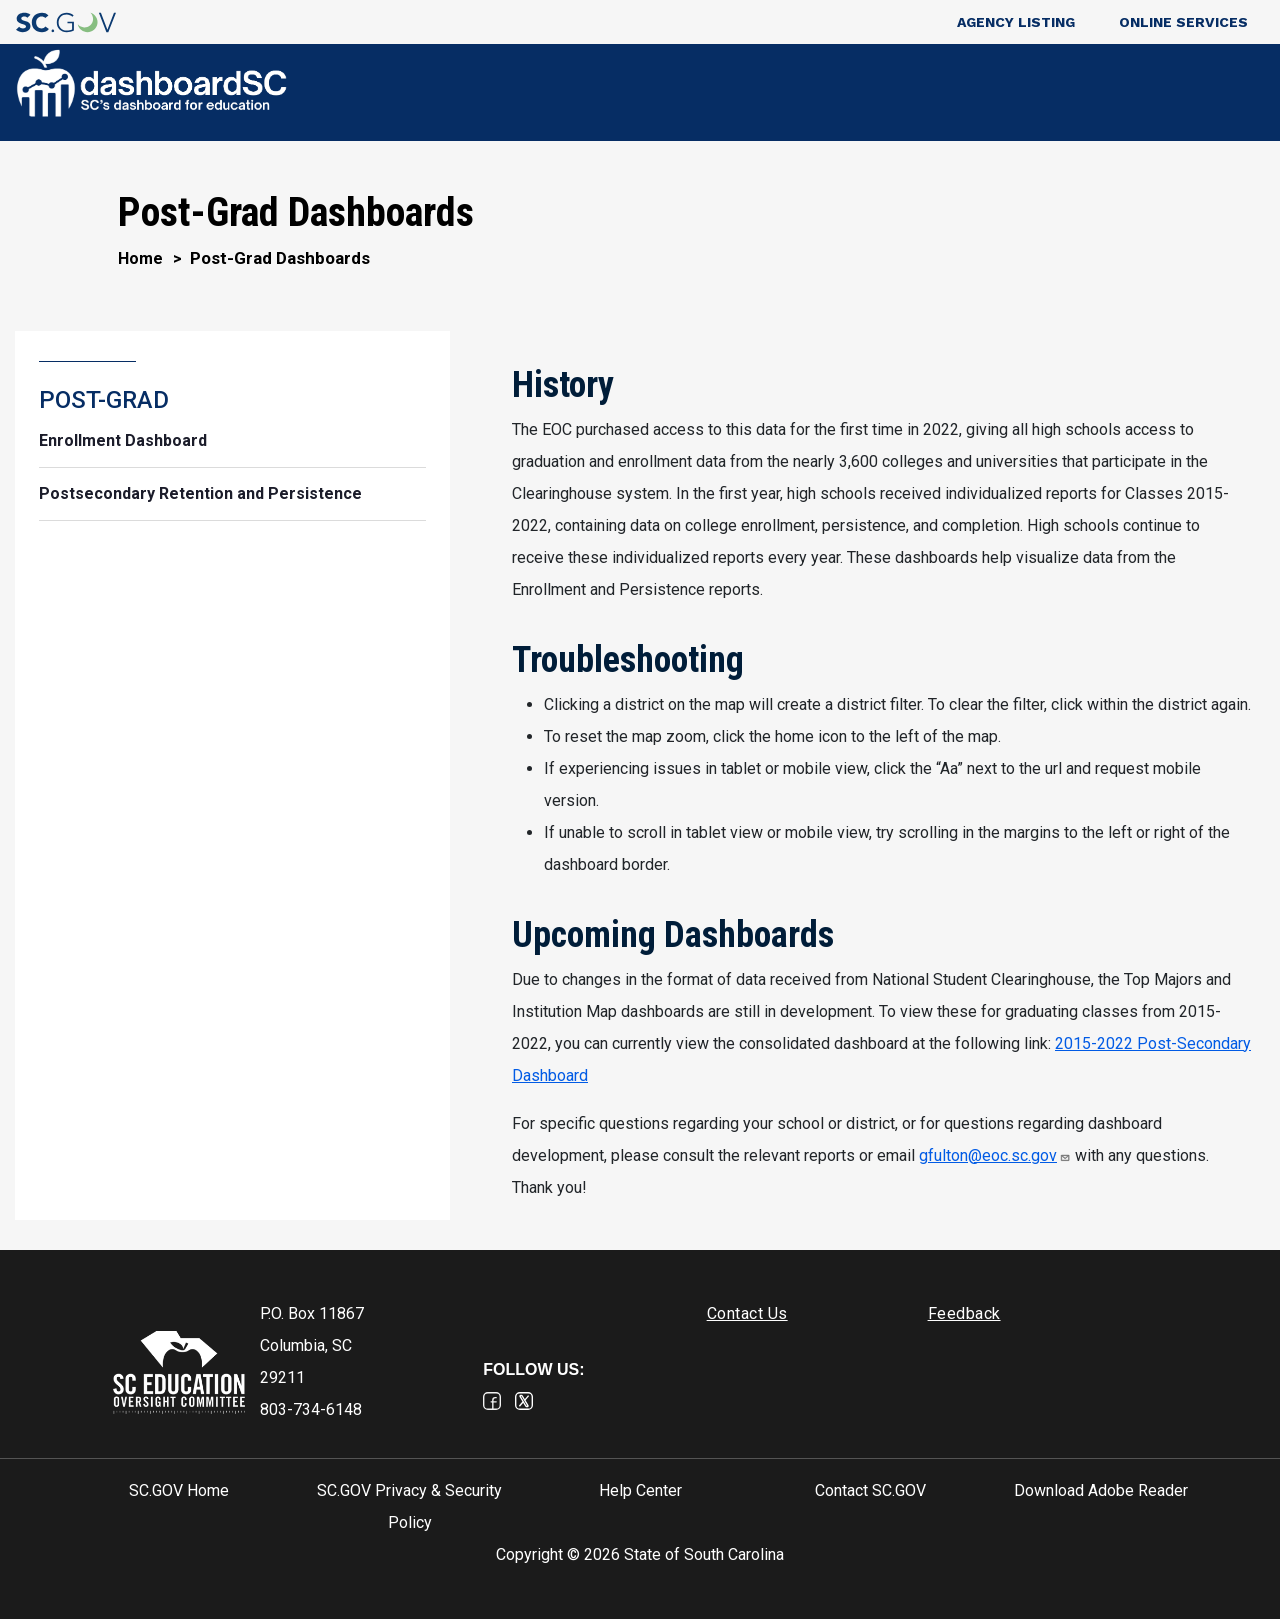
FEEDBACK (1189, 93)
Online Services (1183, 22)
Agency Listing (1016, 22)
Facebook (492, 1401)
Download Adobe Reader (1101, 1490)
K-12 (960, 93)
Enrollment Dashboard (123, 440)
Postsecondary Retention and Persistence (200, 493)
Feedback (964, 1313)
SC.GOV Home (179, 1490)
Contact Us (747, 1313)
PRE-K (891, 93)
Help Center (640, 1490)
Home (140, 258)
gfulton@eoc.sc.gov (995, 1155)
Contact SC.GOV (870, 1490)
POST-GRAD (1064, 93)
